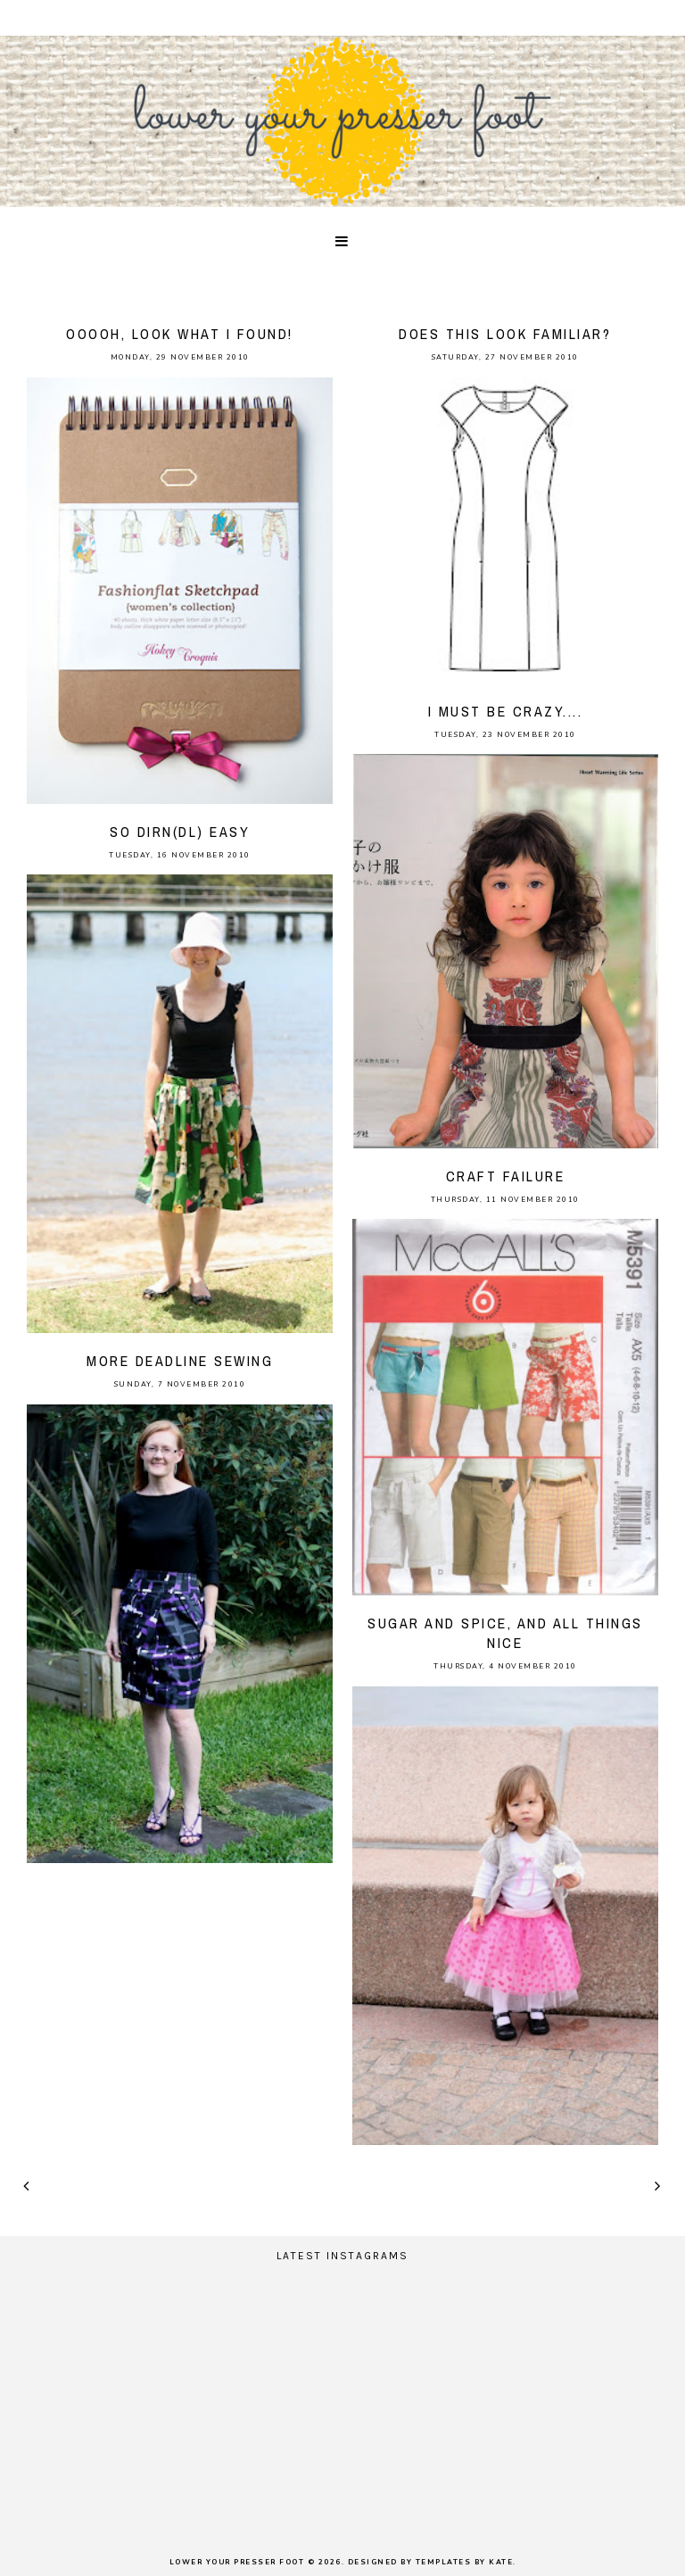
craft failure (505, 1176)
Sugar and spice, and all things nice (505, 1632)
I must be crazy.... (505, 711)
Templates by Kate (465, 2562)
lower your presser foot (237, 2562)
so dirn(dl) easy (180, 831)
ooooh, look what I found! (179, 334)
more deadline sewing (180, 1361)
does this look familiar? (505, 334)
